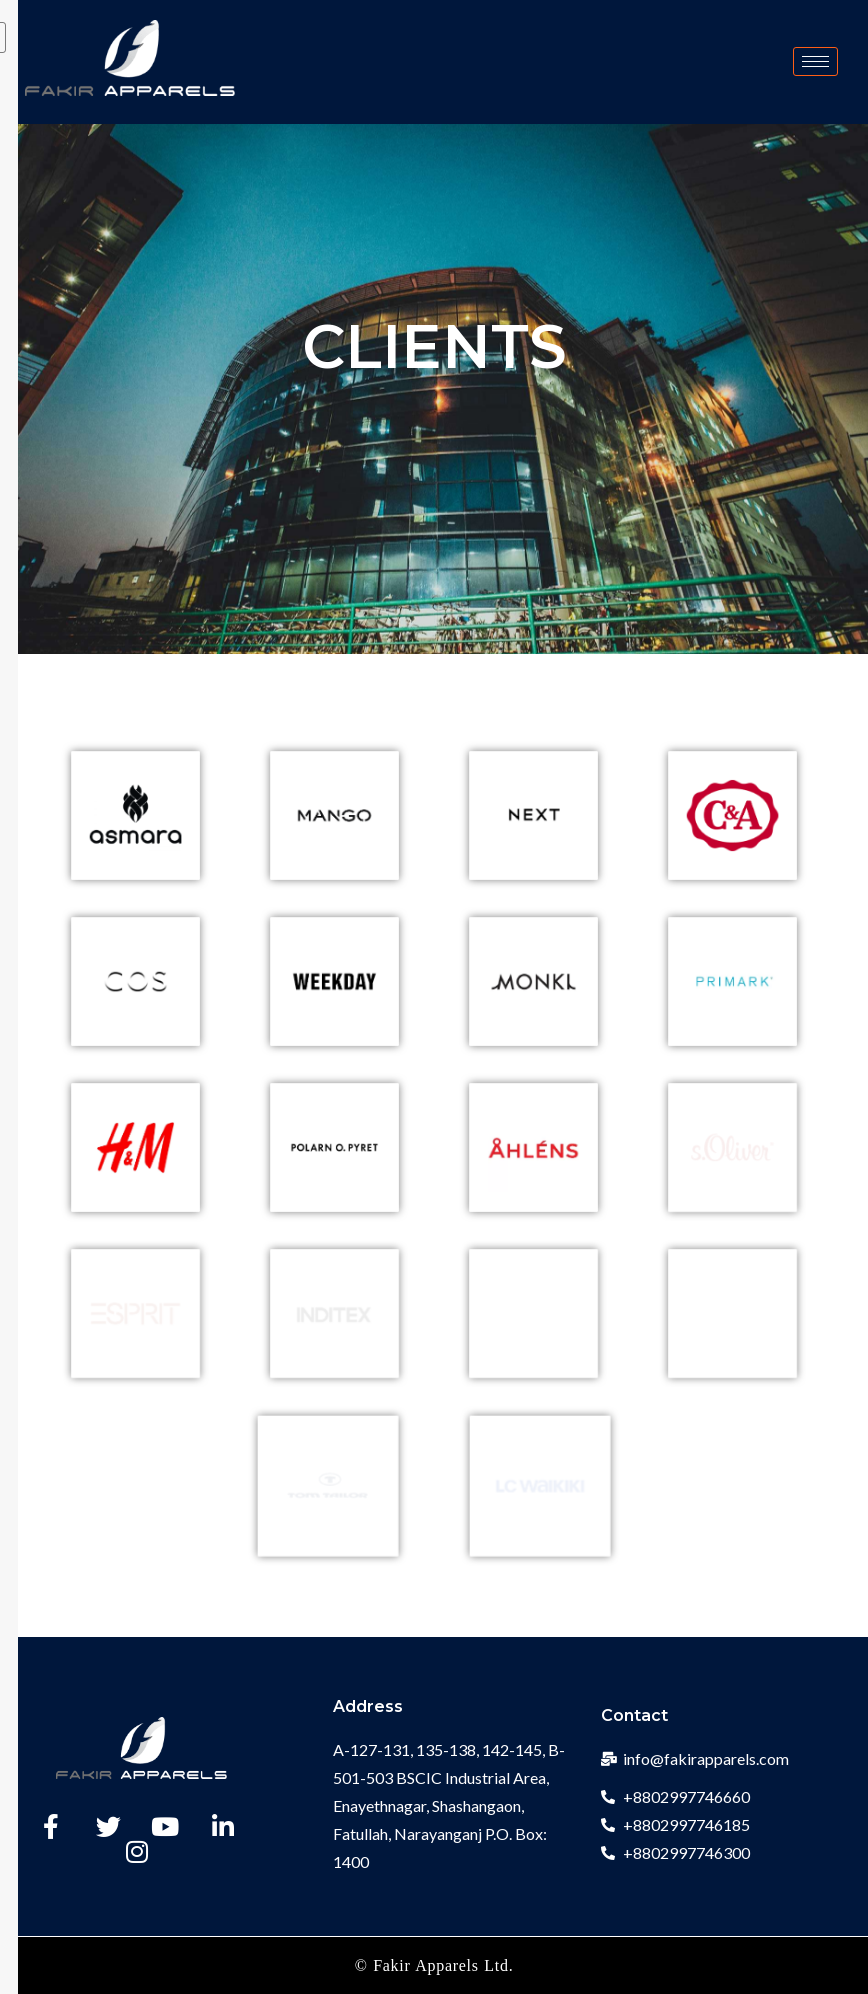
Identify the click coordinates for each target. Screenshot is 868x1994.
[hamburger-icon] (815, 61)
